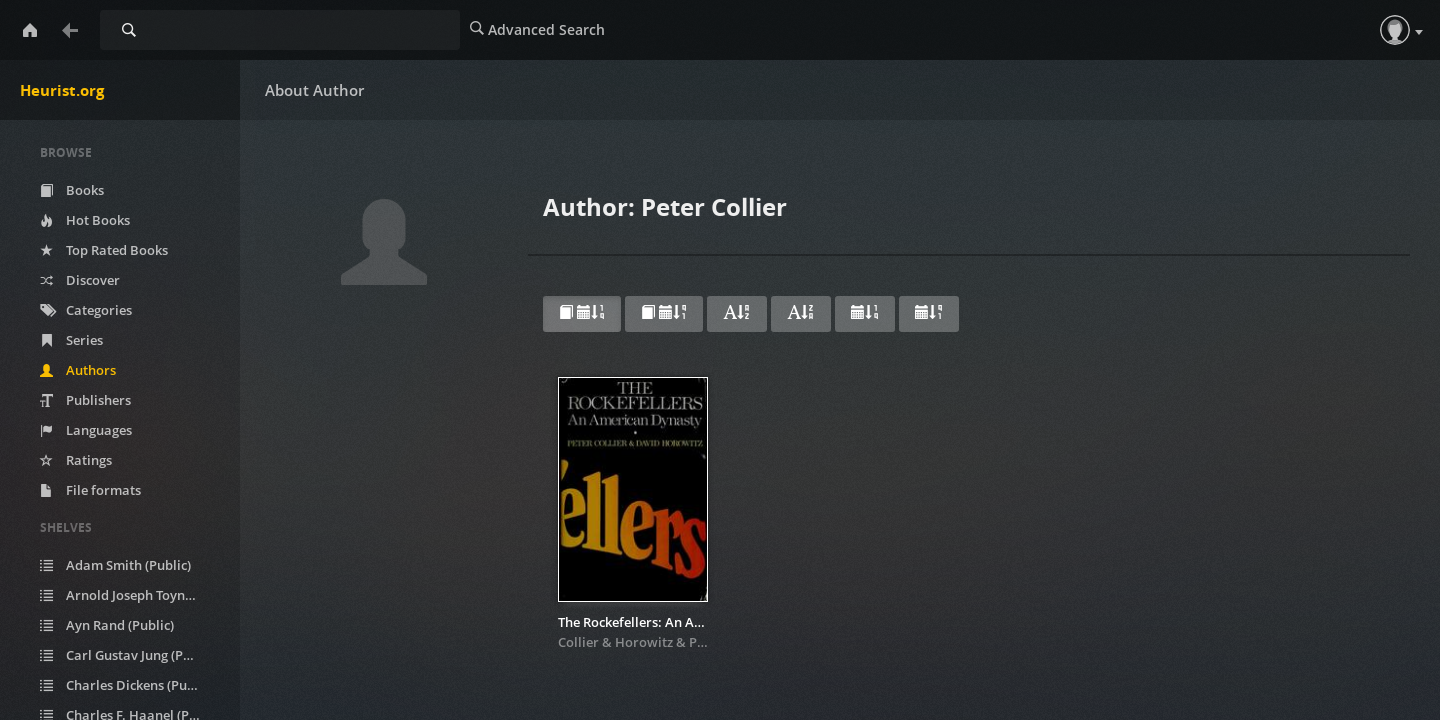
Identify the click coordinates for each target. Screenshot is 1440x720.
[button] (1395, 30)
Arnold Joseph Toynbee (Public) (132, 595)
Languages (86, 430)
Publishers (85, 400)
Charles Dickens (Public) (126, 685)
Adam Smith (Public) (115, 565)
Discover (80, 280)
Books (72, 190)
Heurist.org (62, 90)
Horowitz (644, 642)
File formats (90, 490)
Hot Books (85, 220)
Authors (78, 370)
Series (71, 340)
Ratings (76, 460)
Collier (578, 642)
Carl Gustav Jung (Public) (128, 655)
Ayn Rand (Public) (107, 625)
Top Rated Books (104, 250)
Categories (86, 310)
